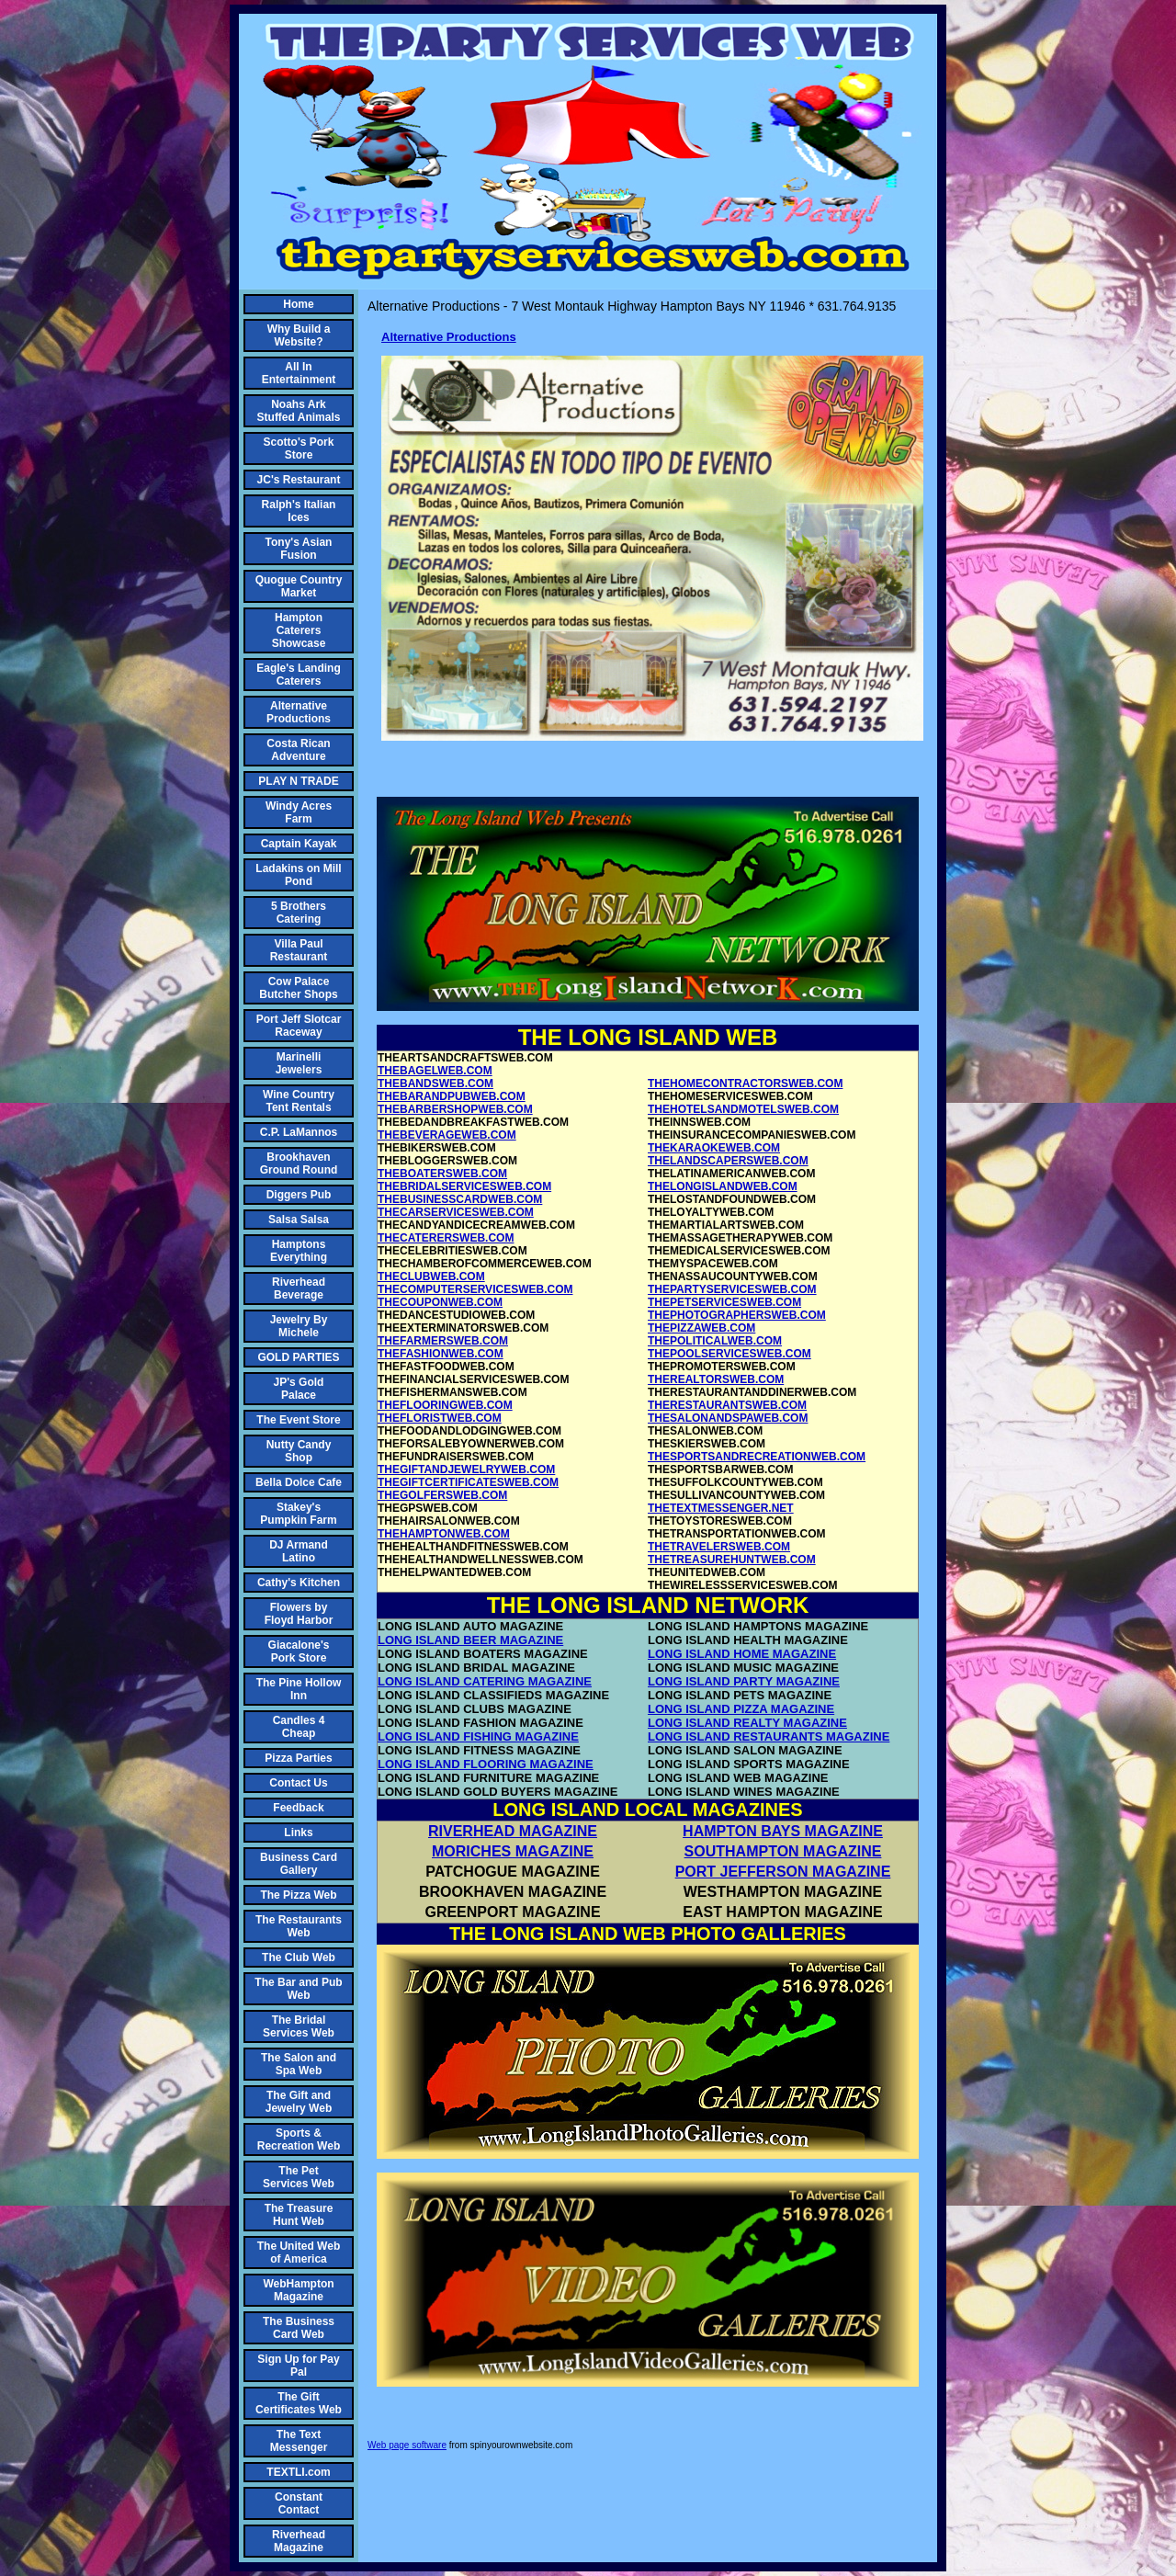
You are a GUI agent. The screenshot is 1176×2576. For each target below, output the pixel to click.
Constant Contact (298, 2503)
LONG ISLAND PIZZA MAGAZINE (741, 1709)
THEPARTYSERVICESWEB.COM (732, 1289)
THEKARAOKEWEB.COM (714, 1147)
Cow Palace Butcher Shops (298, 988)
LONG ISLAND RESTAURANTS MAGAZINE (768, 1736)
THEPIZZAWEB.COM (701, 1328)
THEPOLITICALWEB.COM (715, 1340)
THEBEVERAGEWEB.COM (447, 1135)
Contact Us (298, 1782)
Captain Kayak (299, 843)
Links (298, 1832)
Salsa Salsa (298, 1219)
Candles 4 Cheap (299, 1727)
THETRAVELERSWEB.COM (719, 1546)
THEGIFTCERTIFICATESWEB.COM (468, 1482)
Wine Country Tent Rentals (298, 1101)
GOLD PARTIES (298, 1357)
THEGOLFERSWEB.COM (442, 1495)
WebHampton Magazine (298, 2290)
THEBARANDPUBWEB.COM (452, 1096)
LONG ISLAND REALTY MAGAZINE (747, 1723)
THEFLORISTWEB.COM (440, 1418)
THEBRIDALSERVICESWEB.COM (464, 1186)
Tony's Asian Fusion (299, 549)
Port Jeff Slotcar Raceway (299, 1025)
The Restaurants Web (298, 1926)
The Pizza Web (298, 1895)
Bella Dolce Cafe (298, 1482)
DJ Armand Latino (298, 1551)
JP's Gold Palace (299, 1388)
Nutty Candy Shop (299, 1451)
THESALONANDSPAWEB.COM (728, 1418)
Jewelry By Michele (299, 1326)
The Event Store (298, 1419)
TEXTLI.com (298, 2472)
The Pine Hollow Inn (299, 1689)
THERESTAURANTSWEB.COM (727, 1405)
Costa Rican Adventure (298, 750)
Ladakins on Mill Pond (298, 875)
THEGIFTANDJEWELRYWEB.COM (466, 1469)
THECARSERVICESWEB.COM (456, 1212)
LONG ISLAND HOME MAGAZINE (742, 1654)
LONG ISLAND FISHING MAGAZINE (478, 1736)
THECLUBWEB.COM (431, 1276)
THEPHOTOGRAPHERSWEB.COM (737, 1315)
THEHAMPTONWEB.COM (444, 1533)
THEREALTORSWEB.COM (716, 1379)
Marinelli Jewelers (299, 1063)
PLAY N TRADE (298, 781)
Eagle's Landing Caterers (298, 674)
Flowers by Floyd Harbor (299, 1614)
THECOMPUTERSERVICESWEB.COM (475, 1289)
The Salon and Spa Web (298, 2064)
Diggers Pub (299, 1194)
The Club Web (298, 1957)
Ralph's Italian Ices (299, 511)
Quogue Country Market (299, 586)
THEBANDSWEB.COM (435, 1083)
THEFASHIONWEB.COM (440, 1353)
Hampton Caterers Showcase (299, 630)
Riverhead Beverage (298, 1288)
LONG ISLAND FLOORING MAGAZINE (486, 1764)
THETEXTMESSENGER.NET (721, 1508)
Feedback (298, 1807)
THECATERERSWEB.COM (446, 1237)
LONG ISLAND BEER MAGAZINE (470, 1640)
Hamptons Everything (298, 1251)
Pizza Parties (298, 1758)
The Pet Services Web (298, 2177)
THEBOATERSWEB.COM (442, 1173)
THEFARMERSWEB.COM (443, 1340)
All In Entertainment (299, 373)
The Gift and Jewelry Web (299, 2102)
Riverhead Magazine (298, 2541)
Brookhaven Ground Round (299, 1163)
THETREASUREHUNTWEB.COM (732, 1559)
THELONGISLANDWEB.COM (722, 1186)
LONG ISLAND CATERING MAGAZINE (485, 1681)
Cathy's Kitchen (298, 1582)
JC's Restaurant (299, 479)
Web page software (407, 2445)
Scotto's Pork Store (299, 448)
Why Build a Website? (299, 335)
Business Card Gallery (298, 1864)
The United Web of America (298, 2252)
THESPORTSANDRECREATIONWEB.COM (756, 1456)
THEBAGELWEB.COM (435, 1070)
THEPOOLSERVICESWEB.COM (729, 1353)
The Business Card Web (298, 2328)
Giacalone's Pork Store (299, 1651)
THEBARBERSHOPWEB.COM (455, 1109)
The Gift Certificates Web (298, 2403)
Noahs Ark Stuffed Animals (299, 411)
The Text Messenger (299, 2441)
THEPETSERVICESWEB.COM (724, 1302)
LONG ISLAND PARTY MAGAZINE (744, 1681)
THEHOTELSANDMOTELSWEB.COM (743, 1109)
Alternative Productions (298, 712)
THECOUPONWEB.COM (440, 1302)
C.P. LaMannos (298, 1132)
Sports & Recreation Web (298, 2139)
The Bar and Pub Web (298, 1989)
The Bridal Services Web (298, 2026)
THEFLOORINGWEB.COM (445, 1405)
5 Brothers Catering (298, 912)
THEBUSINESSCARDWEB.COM (460, 1199)
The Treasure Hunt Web (299, 2215)
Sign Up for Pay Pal (298, 2365)
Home (298, 304)
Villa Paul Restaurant (299, 950)
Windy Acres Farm (299, 812)
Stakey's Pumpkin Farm (298, 1513)
